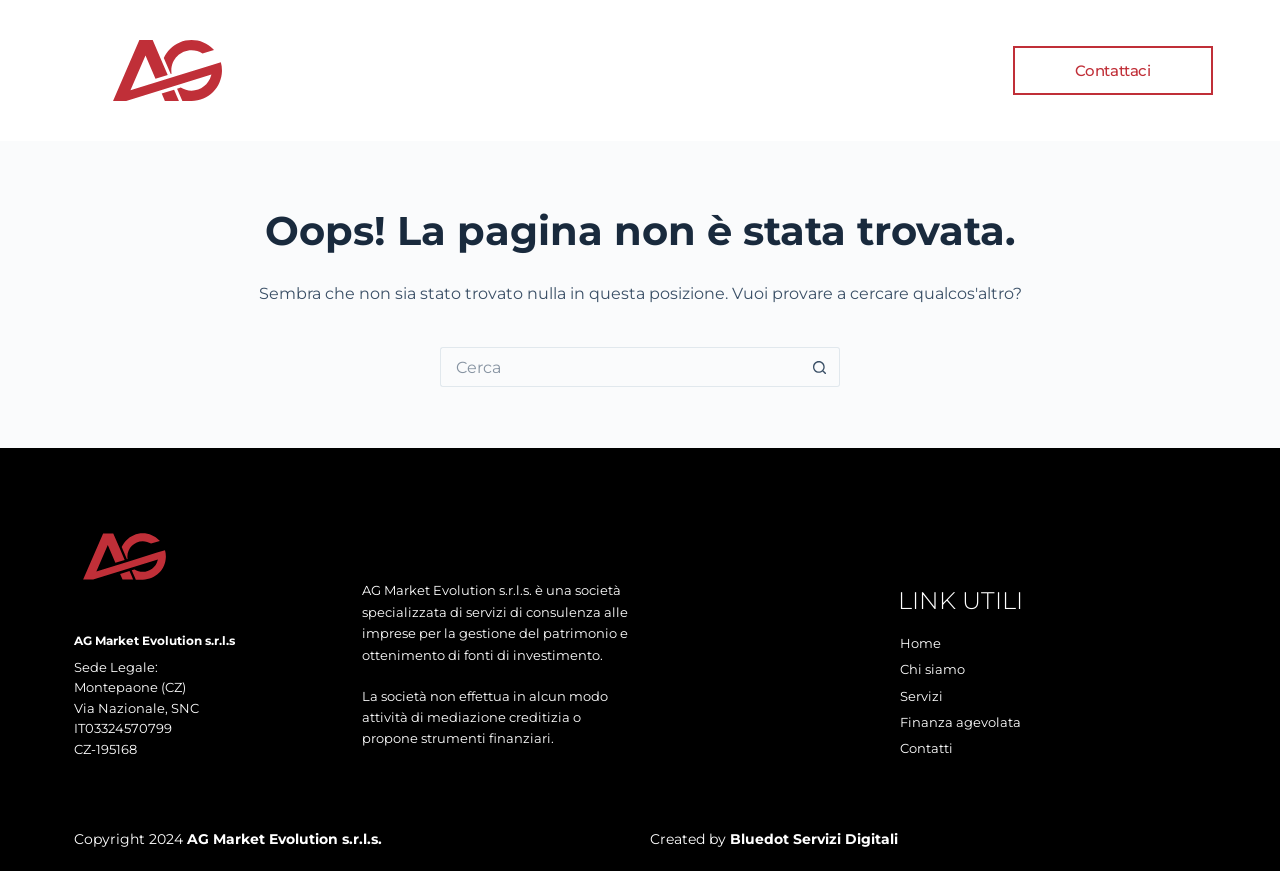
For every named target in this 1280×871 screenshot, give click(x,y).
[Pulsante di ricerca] (820, 367)
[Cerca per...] (620, 367)
